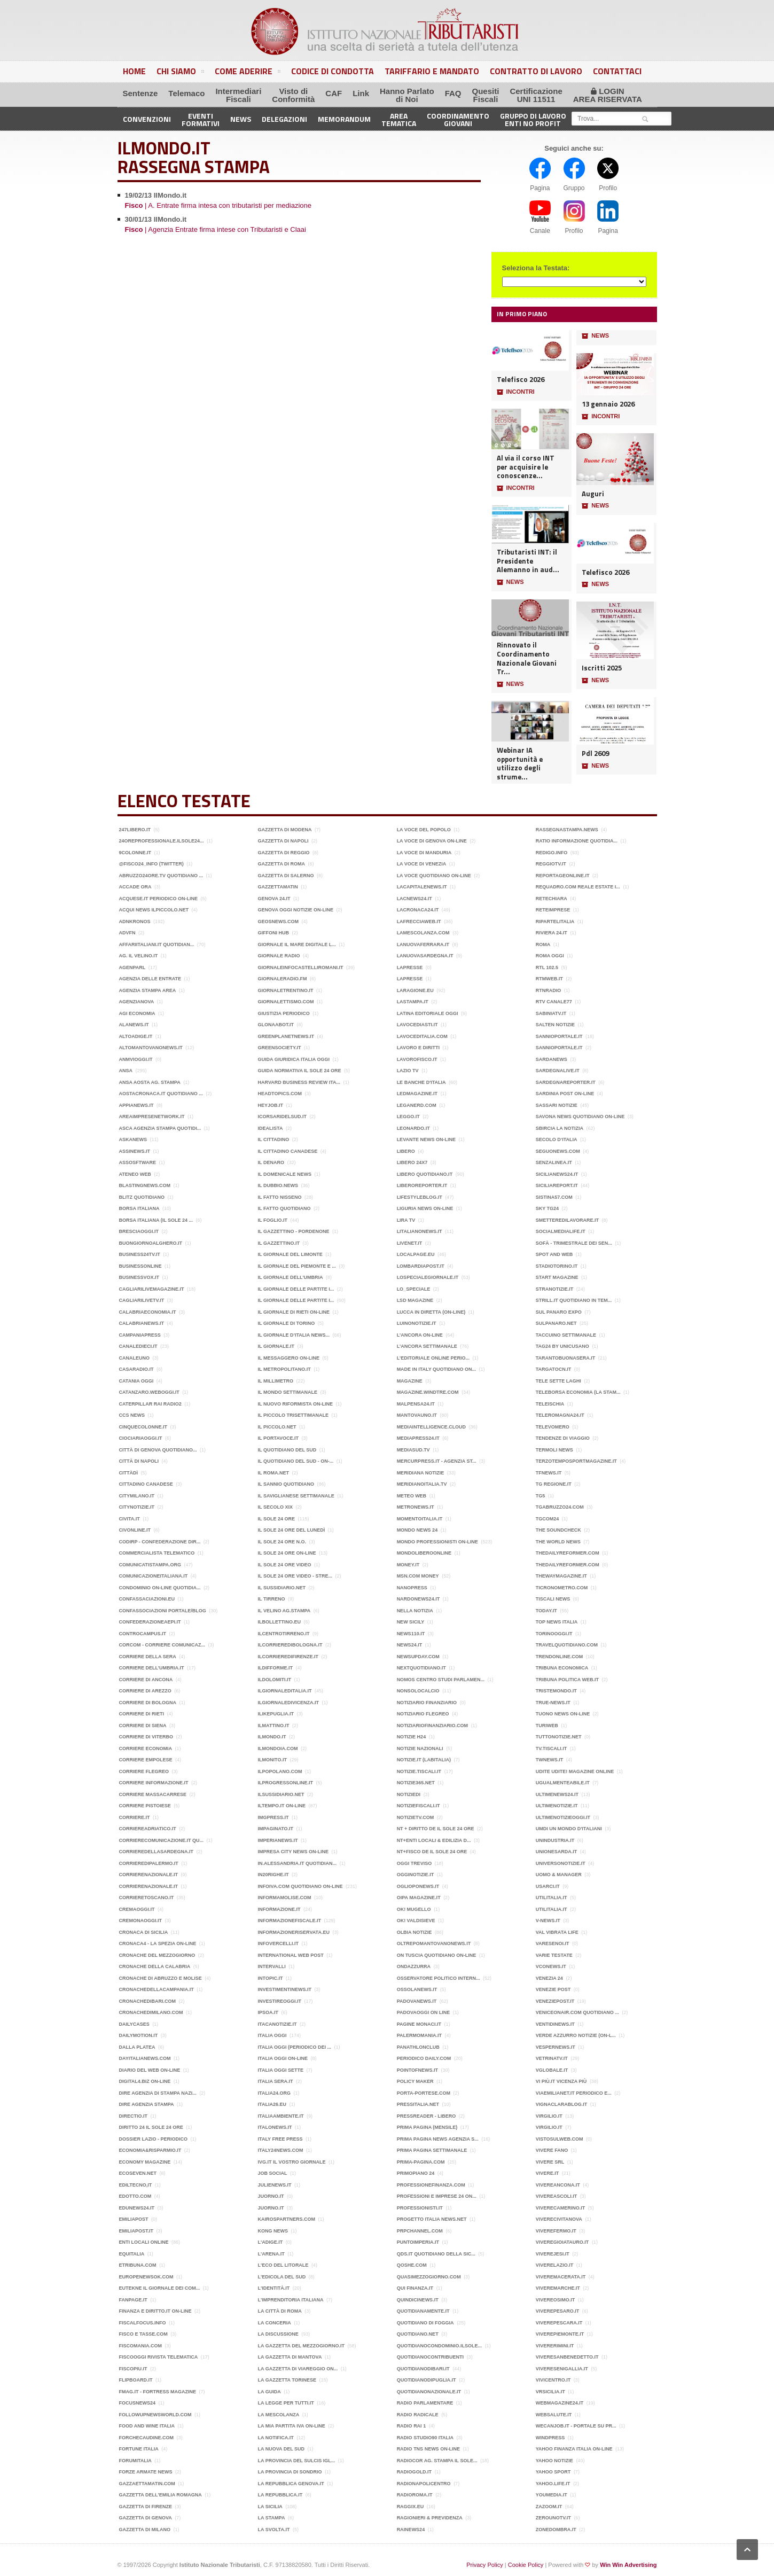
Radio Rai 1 (411, 2426)
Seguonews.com (558, 1151)
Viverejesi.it (552, 2254)
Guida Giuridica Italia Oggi (294, 1059)
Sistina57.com (554, 1197)
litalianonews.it (419, 1231)
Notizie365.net (416, 1782)
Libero (406, 1151)
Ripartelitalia (555, 921)
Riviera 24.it (551, 932)
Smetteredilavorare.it (567, 1220)
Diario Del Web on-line (150, 2070)
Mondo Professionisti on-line (437, 1541)
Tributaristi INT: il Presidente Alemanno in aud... (528, 561)
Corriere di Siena (143, 1725)
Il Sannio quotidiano (286, 1484)
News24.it (410, 1645)
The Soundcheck (558, 1530)
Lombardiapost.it (420, 1266)
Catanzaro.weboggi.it (149, 1392)
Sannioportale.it (559, 1036)
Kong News (273, 2231)
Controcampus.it (143, 1633)
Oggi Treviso (414, 1863)
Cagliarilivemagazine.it (151, 1289)
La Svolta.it (274, 2529)
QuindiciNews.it (418, 2299)
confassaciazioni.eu (147, 1599)
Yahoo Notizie (554, 2460)
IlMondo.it (272, 1736)
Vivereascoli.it (556, 2196)
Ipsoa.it (268, 2012)
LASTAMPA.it (412, 1001)
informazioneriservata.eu (294, 1932)
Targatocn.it (554, 1369)
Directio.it (133, 2116)
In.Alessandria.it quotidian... (297, 1863)
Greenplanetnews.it (286, 1036)
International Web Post (291, 1955)
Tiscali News (553, 1599)
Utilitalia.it (551, 1897)
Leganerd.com (416, 1105)
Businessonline (140, 1266)
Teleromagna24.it (560, 1415)
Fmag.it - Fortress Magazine (158, 2391)
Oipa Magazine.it (419, 1897)
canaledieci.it (138, 1346)
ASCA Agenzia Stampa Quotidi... (160, 1128)
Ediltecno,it (135, 2185)
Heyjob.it (271, 1105)
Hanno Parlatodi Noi (407, 95)
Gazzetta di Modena (285, 829)
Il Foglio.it (272, 1220)
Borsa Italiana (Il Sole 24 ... (156, 1220)
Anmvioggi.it (136, 1059)
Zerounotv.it (553, 2517)
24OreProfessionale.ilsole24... (161, 841)
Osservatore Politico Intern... (438, 1978)
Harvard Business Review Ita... (299, 1082)
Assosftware (138, 1162)
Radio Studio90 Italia (425, 2437)
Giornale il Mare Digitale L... (297, 944)
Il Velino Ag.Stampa (284, 1610)
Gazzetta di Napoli (283, 841)
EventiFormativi (201, 119)
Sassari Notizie (556, 1105)
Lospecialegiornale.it (428, 1277)
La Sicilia (270, 2506)
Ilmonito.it (272, 1759)
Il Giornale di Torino (286, 1323)
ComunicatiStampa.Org (150, 1564)
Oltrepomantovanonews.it (434, 1943)
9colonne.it (135, 852)
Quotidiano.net (418, 2334)
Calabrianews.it (142, 1323)
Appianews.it (136, 1105)
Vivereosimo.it (555, 2299)
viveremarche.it (558, 2288)
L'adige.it (270, 2242)
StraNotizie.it (555, 1289)
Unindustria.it (555, 1840)
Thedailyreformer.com (567, 1553)
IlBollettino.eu (279, 1622)
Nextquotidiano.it (421, 1668)
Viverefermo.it (556, 2231)
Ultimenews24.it (557, 1794)
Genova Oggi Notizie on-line (296, 909)
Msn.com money (418, 1576)
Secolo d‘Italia (556, 1139)
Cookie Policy (526, 2565)
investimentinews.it (285, 1989)
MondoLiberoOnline (424, 1553)
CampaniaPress (140, 1335)
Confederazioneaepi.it (150, 1622)
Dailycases (134, 2024)
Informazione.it (279, 1909)
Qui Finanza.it (415, 2288)
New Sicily (411, 1622)
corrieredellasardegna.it (156, 1851)
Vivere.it (547, 2173)
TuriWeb (547, 1725)
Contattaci (617, 71)
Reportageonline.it (563, 875)
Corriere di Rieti (142, 1713)
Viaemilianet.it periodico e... (574, 2093)
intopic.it (270, 1978)
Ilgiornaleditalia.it (285, 1690)
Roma (543, 944)
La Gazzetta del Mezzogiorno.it (301, 2345)
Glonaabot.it (276, 1024)
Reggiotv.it (551, 864)
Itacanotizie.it (277, 2024)
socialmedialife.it (560, 1231)
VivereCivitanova (559, 2219)
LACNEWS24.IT (414, 898)
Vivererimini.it (555, 2345)
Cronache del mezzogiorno (157, 1955)
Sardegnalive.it (558, 1070)
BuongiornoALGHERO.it (151, 1243)
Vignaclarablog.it (562, 2104)
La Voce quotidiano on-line (434, 875)
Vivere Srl (550, 2162)
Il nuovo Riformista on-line (295, 1404)
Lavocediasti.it (417, 1024)
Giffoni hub (274, 932)
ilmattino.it (274, 1725)
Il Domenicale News (284, 1174)
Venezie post (553, 1989)
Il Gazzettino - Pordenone (294, 1231)
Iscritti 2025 (602, 668)
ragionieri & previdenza (430, 2517)
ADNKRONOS (135, 921)
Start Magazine (557, 1277)
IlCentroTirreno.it (284, 1633)
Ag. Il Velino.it (138, 955)
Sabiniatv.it (551, 1013)
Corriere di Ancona (146, 1679)
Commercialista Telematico (157, 1553)
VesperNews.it (555, 2047)
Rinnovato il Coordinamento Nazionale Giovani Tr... (527, 658)
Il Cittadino (274, 1139)
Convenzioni (147, 118)
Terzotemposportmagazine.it (576, 1461)
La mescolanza (279, 2414)
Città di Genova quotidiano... (158, 1450)
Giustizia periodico (284, 1013)
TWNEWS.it (550, 1759)
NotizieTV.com (415, 1817)
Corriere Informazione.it (154, 1782)
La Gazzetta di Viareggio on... (298, 2368)
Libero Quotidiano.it (425, 1174)
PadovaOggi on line (423, 2012)
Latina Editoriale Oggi (427, 1013)
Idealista (270, 1128)
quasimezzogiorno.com (429, 2277)
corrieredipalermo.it (148, 1863)
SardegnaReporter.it (566, 1082)
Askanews (133, 1139)
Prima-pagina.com (421, 2162)
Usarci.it (548, 1886)
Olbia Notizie (414, 1932)
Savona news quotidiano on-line (580, 1116)
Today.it (546, 1610)
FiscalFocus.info (142, 2322)
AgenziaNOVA (136, 1001)
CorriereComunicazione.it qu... (161, 1840)
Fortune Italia (139, 2449)
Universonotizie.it (560, 1863)
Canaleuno (134, 1358)
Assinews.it (135, 1151)
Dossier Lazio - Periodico (153, 2139)
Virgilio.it (549, 2116)
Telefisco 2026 (520, 379)
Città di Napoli (139, 1461)
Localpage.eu (416, 1254)
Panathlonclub (418, 2047)
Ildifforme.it (275, 1668)
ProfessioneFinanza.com (431, 2185)
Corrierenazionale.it (148, 1874)
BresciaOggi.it (139, 1231)
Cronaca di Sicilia (143, 1932)
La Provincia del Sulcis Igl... (296, 2460)
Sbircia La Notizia (559, 1128)
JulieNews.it (275, 2185)
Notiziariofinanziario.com (432, 1725)
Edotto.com (135, 2196)
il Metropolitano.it (284, 1369)
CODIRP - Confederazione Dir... (160, 1541)
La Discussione (278, 2334)
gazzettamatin (278, 886)
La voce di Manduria (424, 852)
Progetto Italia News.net (432, 2219)
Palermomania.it (419, 2035)
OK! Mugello (414, 1909)
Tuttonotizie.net (559, 1736)
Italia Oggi (272, 2035)
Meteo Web (412, 1495)
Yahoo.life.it (553, 2483)
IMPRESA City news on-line (293, 1851)
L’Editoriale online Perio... (433, 1358)
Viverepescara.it (559, 2322)
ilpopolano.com (280, 1771)
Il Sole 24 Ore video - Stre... (295, 1576)
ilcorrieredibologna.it (290, 1645)
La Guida (269, 2391)
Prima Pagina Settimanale (432, 2150)
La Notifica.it (276, 2437)
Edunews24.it (137, 2208)
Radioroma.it (415, 2494)
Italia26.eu (272, 2104)
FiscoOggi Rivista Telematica (158, 2357)
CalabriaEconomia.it (147, 1312)
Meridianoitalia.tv (422, 1484)
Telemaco (186, 93)
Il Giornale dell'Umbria (290, 1277)
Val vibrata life (557, 1932)
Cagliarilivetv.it (142, 1300)
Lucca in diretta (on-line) (431, 1312)
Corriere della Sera (147, 1656)
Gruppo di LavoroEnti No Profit (533, 119)
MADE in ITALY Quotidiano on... (436, 1369)
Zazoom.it (549, 2506)
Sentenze (140, 93)
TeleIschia (550, 1404)
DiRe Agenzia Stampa (146, 2104)
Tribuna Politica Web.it (567, 1679)
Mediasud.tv (413, 1450)
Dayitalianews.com (145, 2058)
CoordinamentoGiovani (458, 119)
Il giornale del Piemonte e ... (297, 1266)
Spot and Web (554, 1254)
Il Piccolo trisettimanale (293, 1415)
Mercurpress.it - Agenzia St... (436, 1461)
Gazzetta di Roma (282, 864)
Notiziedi (409, 1794)
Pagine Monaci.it (419, 2024)
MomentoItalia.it (420, 1518)
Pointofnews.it (417, 2070)
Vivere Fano (552, 2150)
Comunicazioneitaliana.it (153, 1576)
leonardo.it (413, 1128)
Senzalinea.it (554, 1162)
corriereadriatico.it (147, 1828)
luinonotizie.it (416, 1323)
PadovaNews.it (417, 2001)
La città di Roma (280, 2311)
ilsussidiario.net (281, 1794)
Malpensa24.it (416, 1404)
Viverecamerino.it (560, 2208)
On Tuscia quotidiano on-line (436, 1955)
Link (361, 93)
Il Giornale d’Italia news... (294, 1335)
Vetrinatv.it (552, 2058)
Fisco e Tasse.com (143, 2334)
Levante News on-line (426, 1139)
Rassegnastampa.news (567, 829)
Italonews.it (275, 2127)
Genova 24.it (274, 898)
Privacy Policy (484, 2565)
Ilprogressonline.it (286, 1782)
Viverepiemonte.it (560, 2334)
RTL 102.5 (547, 967)
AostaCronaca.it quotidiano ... (161, 1093)
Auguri (593, 493)
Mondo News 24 (417, 1530)
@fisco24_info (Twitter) (151, 864)
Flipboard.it (136, 2380)
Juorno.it (271, 2196)
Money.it (408, 1564)
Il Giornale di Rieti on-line (294, 1312)
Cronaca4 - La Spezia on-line (158, 1943)
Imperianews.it (278, 1840)
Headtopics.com (280, 1093)
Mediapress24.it (418, 1438)
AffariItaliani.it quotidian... (156, 944)
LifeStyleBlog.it (419, 1197)
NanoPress (412, 1587)
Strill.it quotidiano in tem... (574, 1300)
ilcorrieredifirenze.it (288, 1656)
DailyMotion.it (138, 2035)
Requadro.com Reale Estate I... (578, 886)
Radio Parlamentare (425, 2403)
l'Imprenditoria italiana (291, 2299)
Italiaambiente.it (281, 2116)
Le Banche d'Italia (421, 1082)
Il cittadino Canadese (288, 1151)
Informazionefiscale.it (290, 1920)
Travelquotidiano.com (567, 1645)
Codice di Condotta (332, 71)
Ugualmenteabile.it (563, 1782)
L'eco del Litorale (283, 2265)
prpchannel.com (420, 2231)
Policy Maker (415, 2081)
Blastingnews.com (145, 1185)
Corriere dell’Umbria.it (151, 1668)
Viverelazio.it (555, 2265)
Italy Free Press (280, 2139)
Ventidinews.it (555, 2024)
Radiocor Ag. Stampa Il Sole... (437, 2460)
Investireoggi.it (280, 2001)
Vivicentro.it (553, 2380)
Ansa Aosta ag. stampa (150, 1082)
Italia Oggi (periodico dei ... (295, 2047)
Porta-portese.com (423, 2093)
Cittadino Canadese (146, 1484)
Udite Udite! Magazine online (575, 1771)
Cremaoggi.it (137, 1909)
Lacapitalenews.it (422, 886)
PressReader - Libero (426, 2116)
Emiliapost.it (136, 2231)
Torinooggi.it (554, 1633)
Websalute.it (554, 2414)
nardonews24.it (418, 1599)
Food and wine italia (147, 2426)
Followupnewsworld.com (155, 2414)
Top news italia (557, 1622)
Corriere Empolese (146, 1759)
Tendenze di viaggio (563, 1438)
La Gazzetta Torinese (287, 2380)
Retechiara (551, 898)
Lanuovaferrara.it (423, 944)
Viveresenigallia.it (562, 2368)
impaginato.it (276, 1828)
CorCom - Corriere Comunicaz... (162, 1645)
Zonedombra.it (556, 2529)
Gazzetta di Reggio (284, 852)
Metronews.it (415, 1507)
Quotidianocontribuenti (430, 2357)
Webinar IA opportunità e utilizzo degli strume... (520, 764)
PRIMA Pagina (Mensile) (427, 2127)
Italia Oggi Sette (281, 2070)
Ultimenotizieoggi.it (563, 1817)
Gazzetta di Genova (145, 2517)
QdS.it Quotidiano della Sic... (436, 2254)
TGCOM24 (547, 1518)
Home (134, 71)
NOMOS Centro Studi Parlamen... (440, 1679)
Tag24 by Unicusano (562, 1346)
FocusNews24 (137, 2403)
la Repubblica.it (280, 2494)
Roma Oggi (550, 955)
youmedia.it (551, 2494)
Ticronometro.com (562, 1587)
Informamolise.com (284, 1897)
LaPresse (410, 967)
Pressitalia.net (418, 2104)
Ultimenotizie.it (557, 1805)
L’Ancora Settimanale (427, 1346)
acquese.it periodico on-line (158, 898)
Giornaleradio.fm (282, 978)
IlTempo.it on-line (282, 1805)
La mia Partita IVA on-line (291, 2426)
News (240, 118)
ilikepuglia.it (276, 1713)
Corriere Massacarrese (153, 1794)
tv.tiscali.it (551, 1748)
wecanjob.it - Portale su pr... (576, 2426)
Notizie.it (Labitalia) (424, 1759)
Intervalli (272, 1966)
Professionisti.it (420, 2208)
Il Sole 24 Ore (276, 1518)
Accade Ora (135, 886)
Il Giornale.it (276, 1346)
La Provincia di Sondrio (290, 2471)
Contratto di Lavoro (536, 71)
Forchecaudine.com (146, 2437)
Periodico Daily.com (424, 2058)
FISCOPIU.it (133, 2368)
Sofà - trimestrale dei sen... (574, 1243)
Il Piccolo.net (277, 1427)
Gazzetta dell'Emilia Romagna (160, 2494)
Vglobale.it (552, 2070)
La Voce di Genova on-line (432, 841)
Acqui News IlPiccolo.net (154, 909)
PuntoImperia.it (418, 2242)
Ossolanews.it (417, 1989)
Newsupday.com (418, 1656)
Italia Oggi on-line (283, 2058)
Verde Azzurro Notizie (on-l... (576, 2035)
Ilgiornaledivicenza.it (288, 1702)
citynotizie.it (137, 1507)
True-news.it (553, 1702)
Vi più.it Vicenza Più (561, 2081)
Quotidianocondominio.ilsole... (439, 2345)
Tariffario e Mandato (432, 71)
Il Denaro (271, 1162)
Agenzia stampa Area (147, 990)
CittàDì (128, 1473)
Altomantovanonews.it (151, 1047)
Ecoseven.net (138, 2173)
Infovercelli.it (278, 1943)
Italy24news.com (280, 2150)
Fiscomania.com (140, 2345)
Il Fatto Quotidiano (284, 1208)
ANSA (126, 1070)
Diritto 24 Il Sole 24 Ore (151, 2127)
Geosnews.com (278, 921)
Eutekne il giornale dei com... (159, 2288)
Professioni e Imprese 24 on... (436, 2196)
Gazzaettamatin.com (147, 2483)
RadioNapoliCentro (424, 2483)
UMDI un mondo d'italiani (569, 1828)
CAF (333, 93)
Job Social (272, 2173)
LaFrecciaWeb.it (419, 921)
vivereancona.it (558, 2185)
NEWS (510, 582)
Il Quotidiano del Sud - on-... (296, 1461)
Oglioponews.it (418, 1886)
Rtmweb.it (549, 978)
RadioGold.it (414, 2471)
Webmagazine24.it (560, 2403)
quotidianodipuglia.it (426, 2380)
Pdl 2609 (595, 753)
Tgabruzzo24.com (560, 1507)
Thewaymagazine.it (561, 1576)
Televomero (552, 1427)
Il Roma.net (273, 1473)
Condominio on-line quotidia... (160, 1587)
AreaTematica (398, 119)
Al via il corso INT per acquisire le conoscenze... (525, 467)
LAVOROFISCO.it (417, 1059)
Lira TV (406, 1220)
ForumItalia (135, 2460)
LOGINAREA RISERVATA (607, 95)
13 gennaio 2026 (608, 404)
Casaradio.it (136, 1369)
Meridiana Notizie (420, 1473)
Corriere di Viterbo (146, 1736)
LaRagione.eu (415, 990)
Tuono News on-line (563, 1713)
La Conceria (274, 2322)
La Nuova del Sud (281, 2449)
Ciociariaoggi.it (140, 1438)
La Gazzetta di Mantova (290, 2357)
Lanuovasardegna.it (425, 955)
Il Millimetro (275, 1381)
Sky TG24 (547, 1208)
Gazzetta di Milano (145, 2529)
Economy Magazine (145, 2162)
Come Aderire (247, 73)
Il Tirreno (271, 1599)
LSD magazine (415, 1300)
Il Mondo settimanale (287, 1392)
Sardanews (551, 1059)
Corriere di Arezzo (145, 1690)
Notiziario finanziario (427, 1702)
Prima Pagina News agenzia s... (438, 2139)
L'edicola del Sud (282, 2277)
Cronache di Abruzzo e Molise (160, 1978)
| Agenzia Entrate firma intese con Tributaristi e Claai (215, 229)
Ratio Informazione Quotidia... (576, 841)
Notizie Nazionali (420, 1748)
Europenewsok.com (146, 2277)
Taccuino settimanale (566, 1335)
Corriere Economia (146, 1748)
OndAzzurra (414, 1966)
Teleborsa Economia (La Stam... (578, 1392)
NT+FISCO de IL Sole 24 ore (432, 1851)
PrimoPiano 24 (416, 2173)
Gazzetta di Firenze (146, 2506)
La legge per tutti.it (286, 2403)
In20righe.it (273, 1874)
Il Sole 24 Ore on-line (287, 1553)
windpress (550, 2437)
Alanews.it (134, 1024)
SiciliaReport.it (557, 1185)
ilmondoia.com (278, 1748)
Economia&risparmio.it (150, 2150)
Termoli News (554, 1450)
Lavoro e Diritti (418, 1047)
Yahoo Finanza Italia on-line (574, 2449)
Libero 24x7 (412, 1162)
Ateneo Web (135, 1174)
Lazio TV (408, 1070)
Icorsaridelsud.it (282, 1116)
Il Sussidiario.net (282, 1587)
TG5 (540, 1495)
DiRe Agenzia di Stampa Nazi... (158, 2093)
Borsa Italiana (139, 1208)
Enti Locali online (144, 2242)
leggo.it (408, 1116)
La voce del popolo (424, 829)
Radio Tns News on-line (428, 2449)
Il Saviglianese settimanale (296, 1495)
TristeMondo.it (556, 1690)
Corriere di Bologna (148, 1702)
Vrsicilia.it (550, 2391)
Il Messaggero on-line (288, 1358)
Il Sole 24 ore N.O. (282, 1541)
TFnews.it (549, 1473)
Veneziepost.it (555, 2001)
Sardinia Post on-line (565, 1093)
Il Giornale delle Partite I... (296, 1289)
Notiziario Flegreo (423, 1713)
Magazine (410, 1381)
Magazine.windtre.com (428, 1392)
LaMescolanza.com (423, 932)
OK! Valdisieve (416, 1920)
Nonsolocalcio (418, 1690)
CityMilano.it (137, 1495)
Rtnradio (548, 990)
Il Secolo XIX (275, 1507)
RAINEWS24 (411, 2529)
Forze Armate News (146, 2471)
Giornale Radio (279, 955)
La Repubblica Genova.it (291, 2483)
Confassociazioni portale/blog (162, 1610)
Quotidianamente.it (423, 2311)
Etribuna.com (138, 2265)
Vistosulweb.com (559, 2139)
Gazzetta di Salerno (286, 875)
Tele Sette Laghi (558, 1381)
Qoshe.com (412, 2265)
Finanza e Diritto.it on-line (155, 2311)
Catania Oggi (136, 1381)
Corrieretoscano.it (146, 1897)
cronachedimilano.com (151, 2012)
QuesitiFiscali (485, 95)
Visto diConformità (293, 95)
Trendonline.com (559, 1656)
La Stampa (271, 2517)
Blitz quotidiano (142, 1197)
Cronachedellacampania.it (156, 1989)
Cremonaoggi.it (140, 1920)
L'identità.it (274, 2288)
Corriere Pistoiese (145, 1805)
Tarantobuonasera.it (566, 1358)
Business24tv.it (139, 1254)
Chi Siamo (180, 73)
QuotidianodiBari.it (423, 2368)
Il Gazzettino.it (279, 1243)
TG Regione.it (554, 1484)
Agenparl (132, 967)
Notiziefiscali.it (418, 1805)
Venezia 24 (549, 1978)
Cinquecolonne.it (143, 1427)
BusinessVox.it (139, 1277)
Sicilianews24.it (557, 1174)
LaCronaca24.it (418, 909)
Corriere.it (134, 1817)
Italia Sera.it (275, 2081)
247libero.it (135, 829)
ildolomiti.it (275, 1679)
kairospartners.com (286, 2219)
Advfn (127, 932)
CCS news (132, 1415)
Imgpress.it (273, 1817)
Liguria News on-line (425, 1208)
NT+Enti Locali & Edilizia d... (434, 1840)
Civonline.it (135, 1530)
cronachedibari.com (147, 2001)
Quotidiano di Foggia (425, 2322)
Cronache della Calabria (155, 1966)
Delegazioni (284, 118)
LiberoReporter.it (422, 1185)
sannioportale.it (559, 1047)
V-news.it (548, 1920)
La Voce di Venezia (422, 864)
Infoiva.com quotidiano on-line (300, 1886)
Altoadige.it (136, 1036)
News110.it (411, 1633)
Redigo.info (552, 852)
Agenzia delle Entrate (150, 978)
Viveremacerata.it (561, 2277)
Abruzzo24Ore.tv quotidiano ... (161, 875)
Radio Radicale (418, 2414)
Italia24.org (274, 2093)
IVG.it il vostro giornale (292, 2162)
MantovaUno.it (417, 1415)
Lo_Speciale (414, 1289)
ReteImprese (553, 909)
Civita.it (129, 1518)
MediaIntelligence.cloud (431, 1427)
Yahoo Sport (553, 2471)
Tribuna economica (562, 1668)
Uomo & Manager (559, 1874)
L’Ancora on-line (420, 1335)
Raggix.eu (410, 2506)
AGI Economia (137, 1013)
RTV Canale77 (554, 1001)
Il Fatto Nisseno (280, 1197)
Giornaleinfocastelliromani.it (300, 967)
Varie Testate (554, 1955)
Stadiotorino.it (557, 1266)
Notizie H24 (411, 1736)
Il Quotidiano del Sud (287, 1450)
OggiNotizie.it (415, 1874)
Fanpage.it (133, 2299)
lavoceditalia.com (422, 1036)
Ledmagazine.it (417, 1093)
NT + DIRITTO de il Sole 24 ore (435, 1828)
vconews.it (551, 1966)
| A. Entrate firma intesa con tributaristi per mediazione (218, 205)
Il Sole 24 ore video (284, 1564)
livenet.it (410, 1243)
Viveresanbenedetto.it (567, 2357)
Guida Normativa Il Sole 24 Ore (299, 1070)
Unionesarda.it (556, 1851)
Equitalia (132, 2254)
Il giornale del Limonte (290, 1254)
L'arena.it (271, 2254)
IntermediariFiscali (238, 95)
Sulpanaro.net (556, 1323)
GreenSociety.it (279, 1047)
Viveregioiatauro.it (562, 2242)
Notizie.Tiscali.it (419, 1771)
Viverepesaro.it (558, 2311)
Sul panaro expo (559, 1312)
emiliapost (133, 2219)
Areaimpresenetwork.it (152, 1116)
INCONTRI (516, 392)
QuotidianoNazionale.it (429, 2391)
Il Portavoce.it (278, 1438)
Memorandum (344, 118)
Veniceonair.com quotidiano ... (577, 2012)
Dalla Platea (137, 2047)
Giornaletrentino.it (286, 990)
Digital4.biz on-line (145, 2081)
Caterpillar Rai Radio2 (150, 1404)
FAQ (453, 93)
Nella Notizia (415, 1610)
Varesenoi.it (552, 1943)
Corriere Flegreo (144, 1771)
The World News (558, 1541)
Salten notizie (555, 1024)
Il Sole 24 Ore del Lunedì (291, 1530)
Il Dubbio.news (278, 1185)
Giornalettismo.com (286, 1001)
